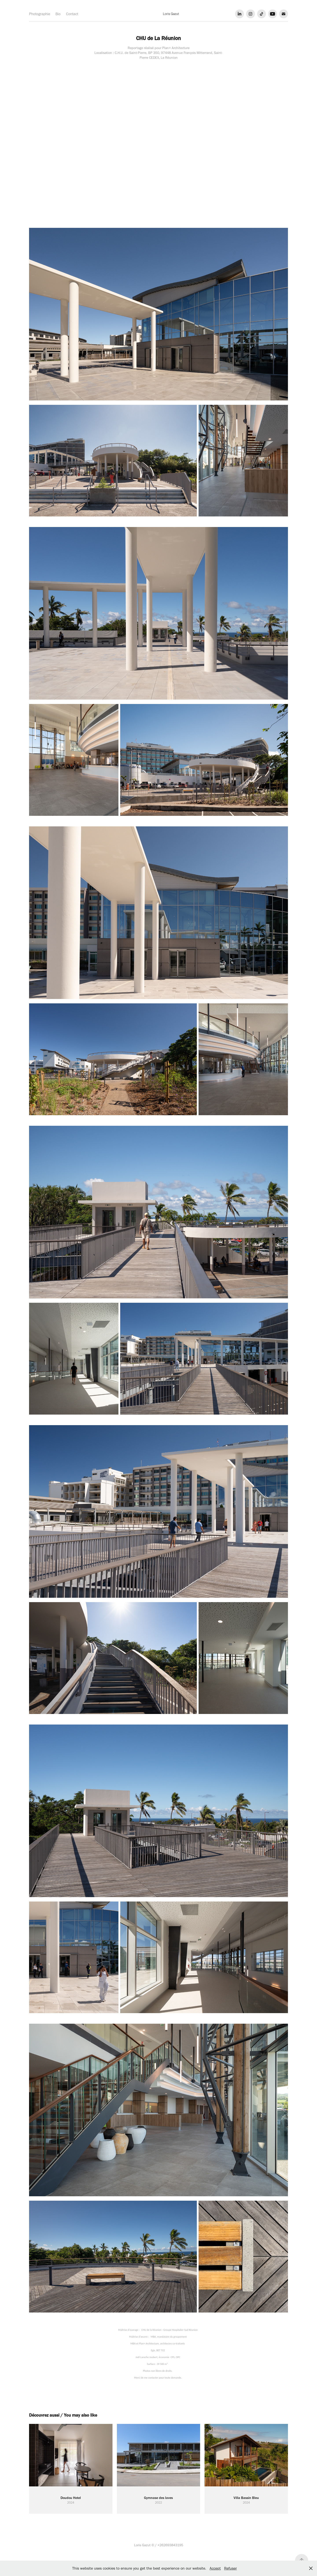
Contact (72, 14)
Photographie (39, 14)
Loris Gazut (171, 14)
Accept (215, 2568)
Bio (58, 14)
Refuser (230, 2568)
